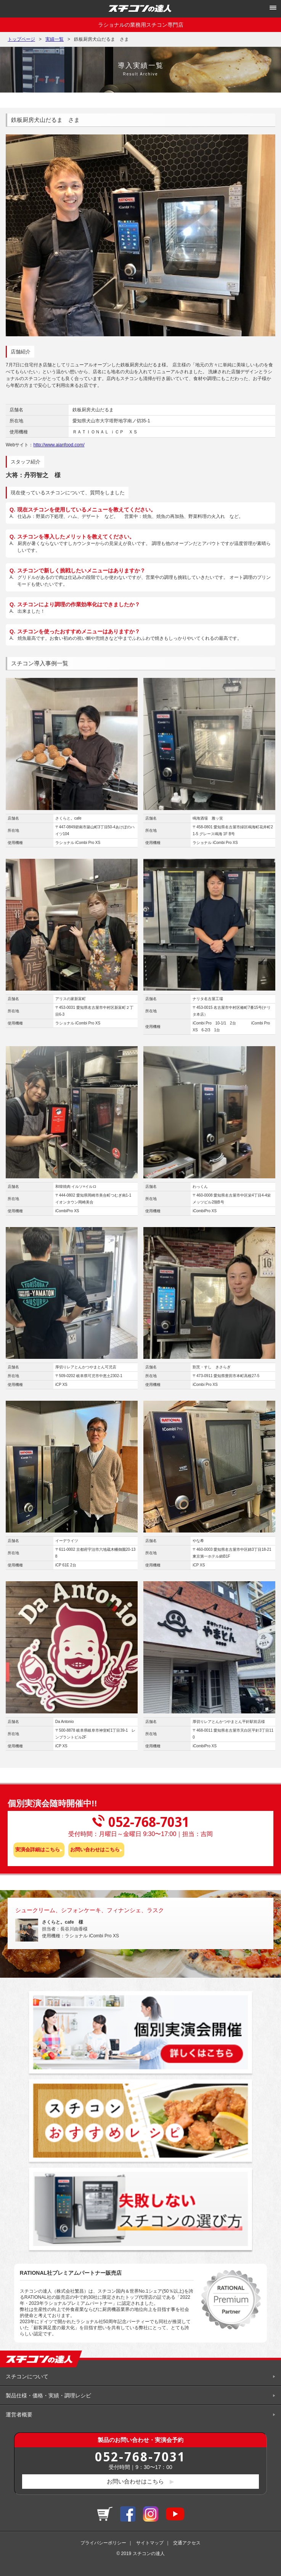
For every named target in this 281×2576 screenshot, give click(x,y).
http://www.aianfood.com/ (58, 444)
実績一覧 (54, 39)
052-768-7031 (140, 2456)
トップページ (21, 39)
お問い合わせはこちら (95, 1849)
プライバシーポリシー (103, 2543)
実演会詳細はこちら (37, 1849)
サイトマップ (150, 2543)
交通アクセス (187, 2543)
